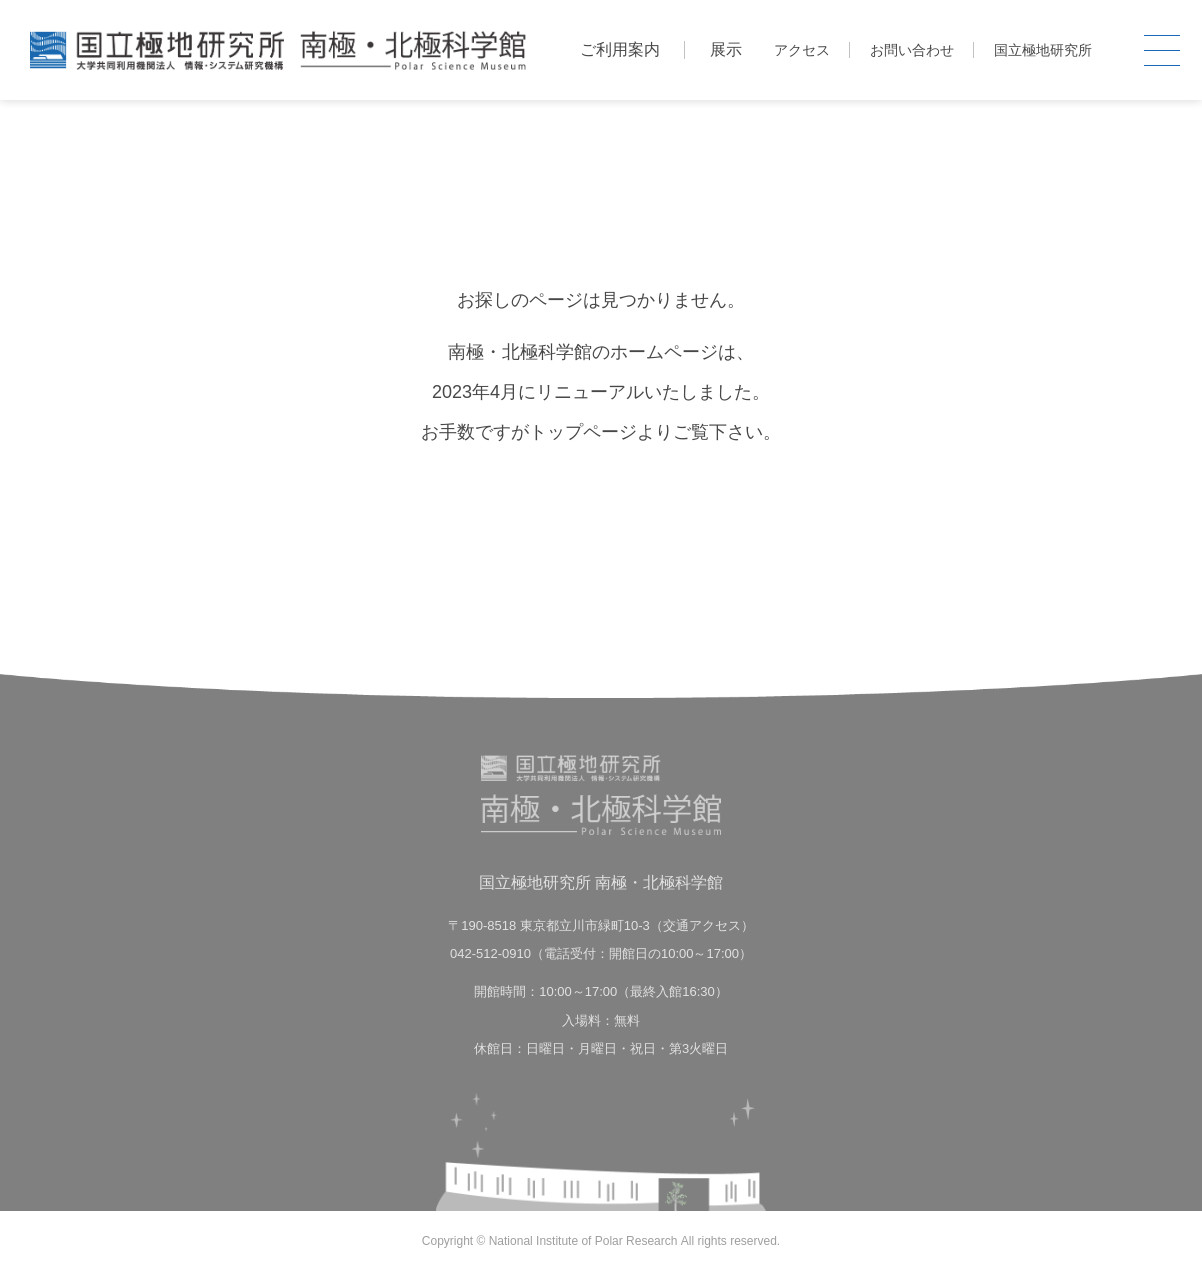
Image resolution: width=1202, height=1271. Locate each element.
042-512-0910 (490, 953)
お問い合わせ (912, 50)
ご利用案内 (620, 49)
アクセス (802, 50)
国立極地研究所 (1043, 50)
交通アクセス (702, 925)
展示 (726, 49)
